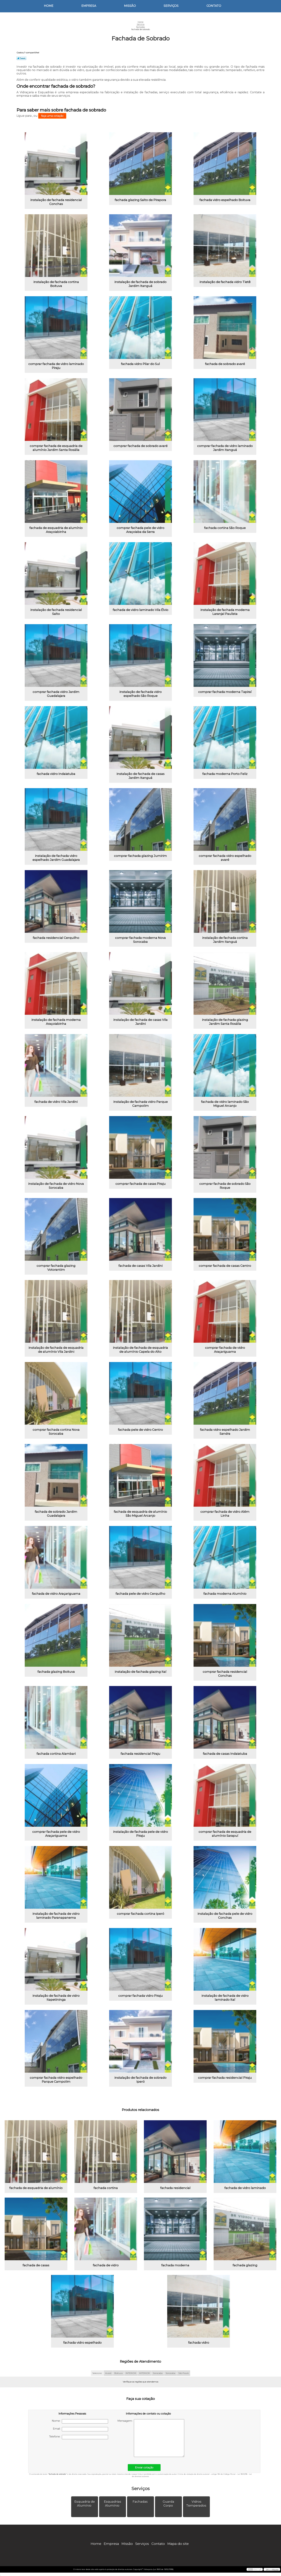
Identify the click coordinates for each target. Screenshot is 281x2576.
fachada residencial (175, 2188)
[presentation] (59, 2450)
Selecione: (97, 2373)
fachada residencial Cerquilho (56, 938)
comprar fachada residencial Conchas (225, 1673)
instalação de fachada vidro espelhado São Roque (140, 694)
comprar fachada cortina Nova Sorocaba (56, 1431)
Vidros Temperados (196, 2503)
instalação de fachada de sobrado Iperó (140, 2079)
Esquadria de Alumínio (84, 2503)
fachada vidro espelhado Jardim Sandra (225, 1431)
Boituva (118, 2373)
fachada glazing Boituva (56, 1671)
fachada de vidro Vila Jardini (56, 1102)
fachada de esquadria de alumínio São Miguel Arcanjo (140, 1513)
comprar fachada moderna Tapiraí (225, 692)
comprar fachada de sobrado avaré (140, 446)
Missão (130, 6)
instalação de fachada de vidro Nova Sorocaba (56, 1185)
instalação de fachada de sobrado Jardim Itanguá (140, 284)
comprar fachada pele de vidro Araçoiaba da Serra (140, 530)
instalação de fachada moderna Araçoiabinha (56, 1021)
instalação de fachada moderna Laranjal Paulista (225, 612)
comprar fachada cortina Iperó (140, 1913)
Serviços (171, 6)
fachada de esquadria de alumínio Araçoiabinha (56, 530)
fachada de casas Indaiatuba (225, 1753)
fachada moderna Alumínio (224, 1593)
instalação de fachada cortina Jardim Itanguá (225, 940)
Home (48, 6)
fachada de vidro (106, 2265)
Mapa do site (178, 2544)
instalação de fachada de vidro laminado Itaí (225, 1997)
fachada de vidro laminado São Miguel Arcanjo (225, 1103)
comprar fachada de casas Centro (225, 1266)
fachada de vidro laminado (245, 2188)
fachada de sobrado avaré (225, 364)
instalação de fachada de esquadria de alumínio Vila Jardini (56, 1349)
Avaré (108, 2373)
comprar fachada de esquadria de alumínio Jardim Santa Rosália (56, 448)
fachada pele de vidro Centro (140, 1429)
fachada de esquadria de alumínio (36, 2188)
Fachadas (140, 2501)
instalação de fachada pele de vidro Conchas (224, 1915)
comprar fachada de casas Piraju (140, 1184)
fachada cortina (106, 2188)
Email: (80, 2429)
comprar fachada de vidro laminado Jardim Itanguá (225, 448)
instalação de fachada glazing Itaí (140, 1671)
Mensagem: (150, 2438)
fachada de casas (36, 2265)
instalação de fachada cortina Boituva (56, 284)
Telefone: (78, 2437)
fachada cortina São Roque (225, 528)
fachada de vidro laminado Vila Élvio (140, 610)
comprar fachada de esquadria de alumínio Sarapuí (225, 1833)
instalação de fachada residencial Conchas (56, 202)
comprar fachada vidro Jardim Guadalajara (56, 694)
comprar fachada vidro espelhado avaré (225, 858)
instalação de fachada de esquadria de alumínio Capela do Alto (140, 1349)
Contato (213, 6)
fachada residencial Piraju (140, 1753)
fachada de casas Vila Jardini (140, 1266)
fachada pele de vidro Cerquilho (140, 1593)
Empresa (88, 6)
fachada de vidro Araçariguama (56, 1593)
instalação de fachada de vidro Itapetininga (56, 1997)
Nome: (80, 2421)
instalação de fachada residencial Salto (56, 612)
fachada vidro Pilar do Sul (140, 364)
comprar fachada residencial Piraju (225, 2077)
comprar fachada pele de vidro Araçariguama (56, 1833)
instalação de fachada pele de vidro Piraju (140, 1833)
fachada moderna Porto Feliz (224, 774)
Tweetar (21, 58)
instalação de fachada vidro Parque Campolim (140, 1103)
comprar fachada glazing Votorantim (56, 1267)
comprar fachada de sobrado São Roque (225, 1185)
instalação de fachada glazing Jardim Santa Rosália (225, 1021)
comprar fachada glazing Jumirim (140, 856)
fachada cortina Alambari (56, 1753)
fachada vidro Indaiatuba (56, 774)
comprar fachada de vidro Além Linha (224, 1513)
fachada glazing (245, 2265)
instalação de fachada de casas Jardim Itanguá (140, 776)
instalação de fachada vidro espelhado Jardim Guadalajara (56, 858)
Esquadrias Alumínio (112, 2503)
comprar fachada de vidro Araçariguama (225, 1349)
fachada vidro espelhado (82, 2342)
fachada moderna (175, 2265)
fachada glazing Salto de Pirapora (140, 200)
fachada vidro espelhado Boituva (224, 200)
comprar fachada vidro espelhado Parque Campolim (56, 2079)
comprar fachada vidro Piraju (140, 1995)
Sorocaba (158, 2373)
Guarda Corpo (168, 2503)
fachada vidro (198, 2342)
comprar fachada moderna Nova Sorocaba (140, 940)
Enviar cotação (144, 2467)
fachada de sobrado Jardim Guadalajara (56, 1513)
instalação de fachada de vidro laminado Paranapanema (56, 1915)
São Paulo (183, 2373)
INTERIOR (131, 2373)
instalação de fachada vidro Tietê (225, 282)
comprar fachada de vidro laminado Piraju (56, 366)
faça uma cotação (52, 115)
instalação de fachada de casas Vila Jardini (140, 1021)
